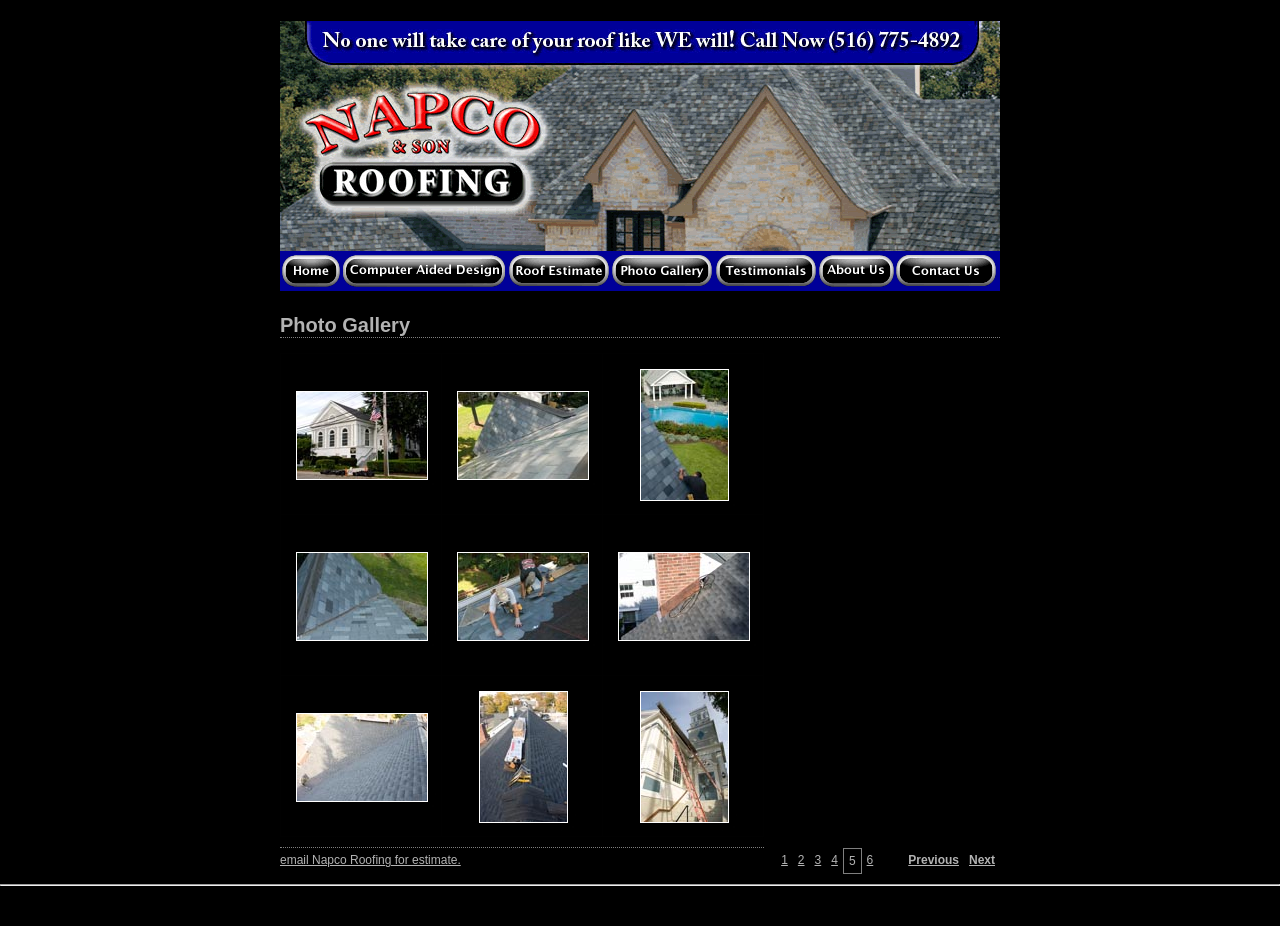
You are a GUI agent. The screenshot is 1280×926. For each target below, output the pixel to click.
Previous (933, 860)
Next (982, 860)
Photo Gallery (345, 325)
